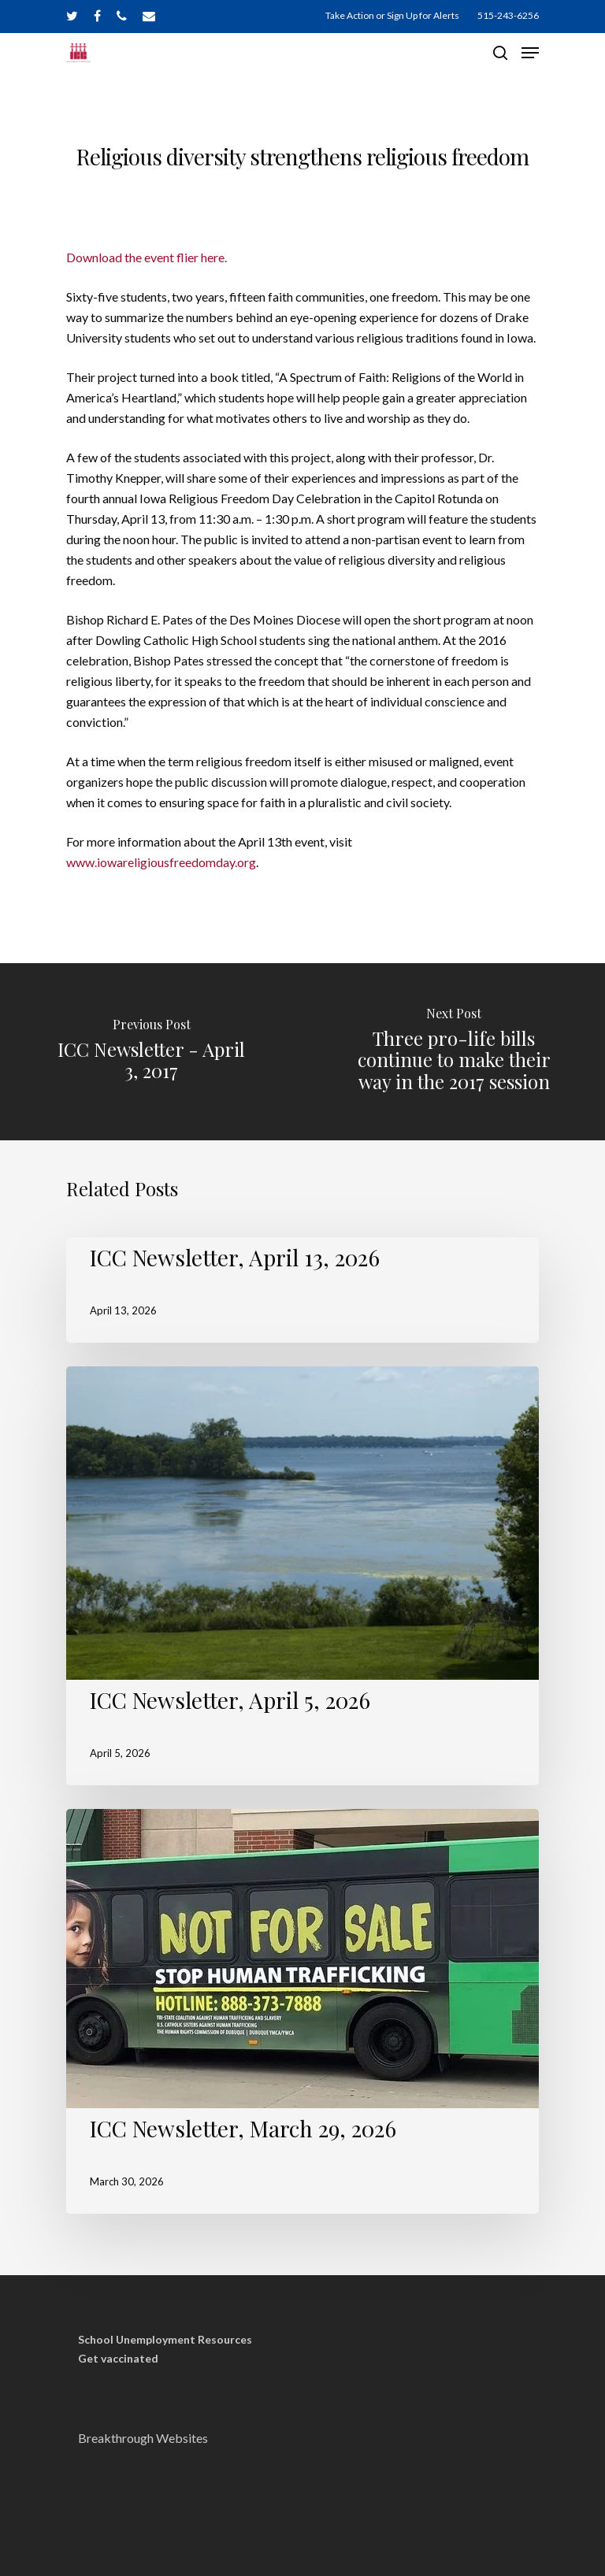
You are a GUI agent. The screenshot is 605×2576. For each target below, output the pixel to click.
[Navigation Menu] (530, 53)
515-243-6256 (508, 15)
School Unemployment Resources (165, 2339)
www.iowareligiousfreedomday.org (161, 861)
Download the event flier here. (146, 257)
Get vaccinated (118, 2358)
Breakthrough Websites (143, 2437)
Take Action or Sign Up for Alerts (392, 15)
